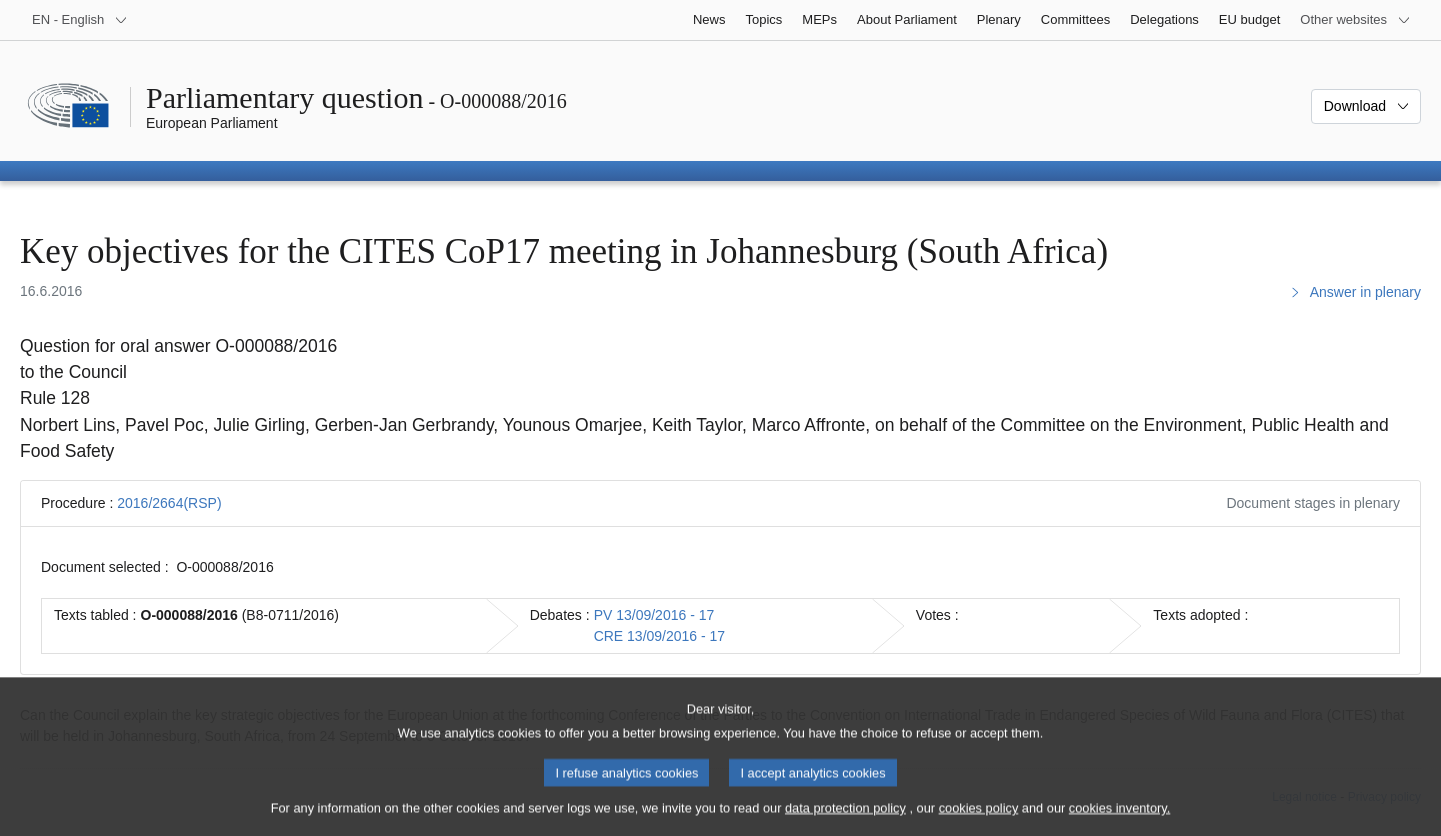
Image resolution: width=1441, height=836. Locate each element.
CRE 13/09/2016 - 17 (660, 636)
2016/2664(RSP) (169, 503)
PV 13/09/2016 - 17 (654, 615)
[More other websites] (1355, 20)
